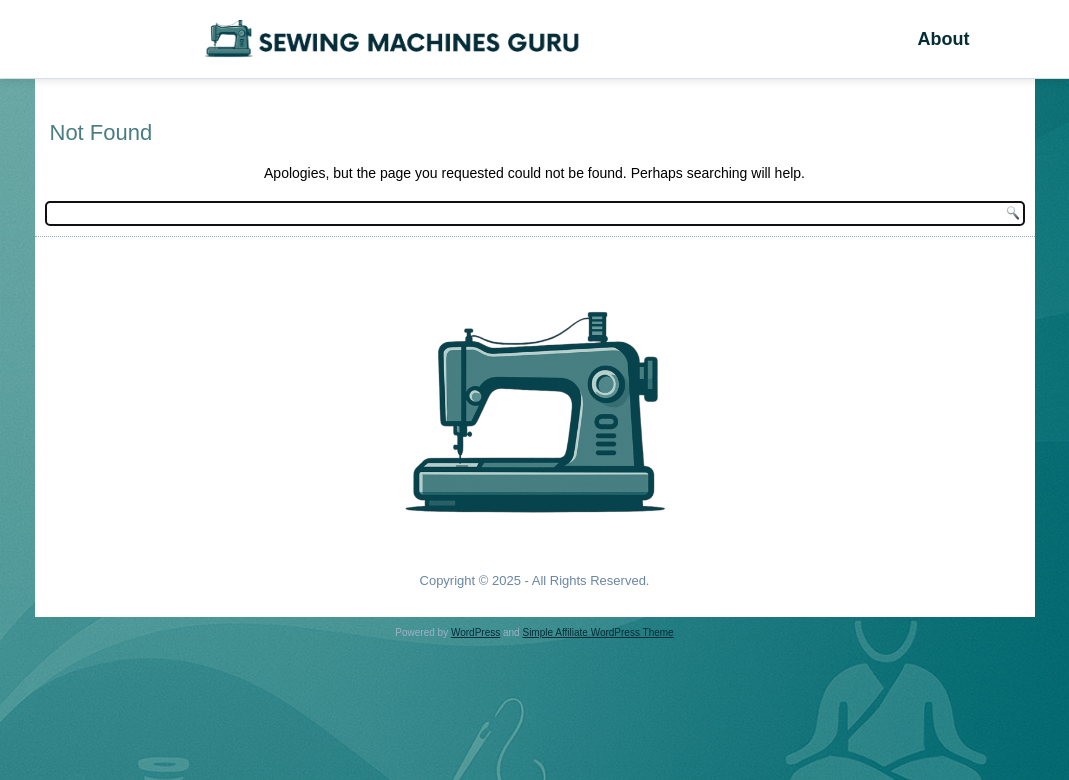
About (943, 39)
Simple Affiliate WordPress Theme (597, 632)
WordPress (475, 632)
